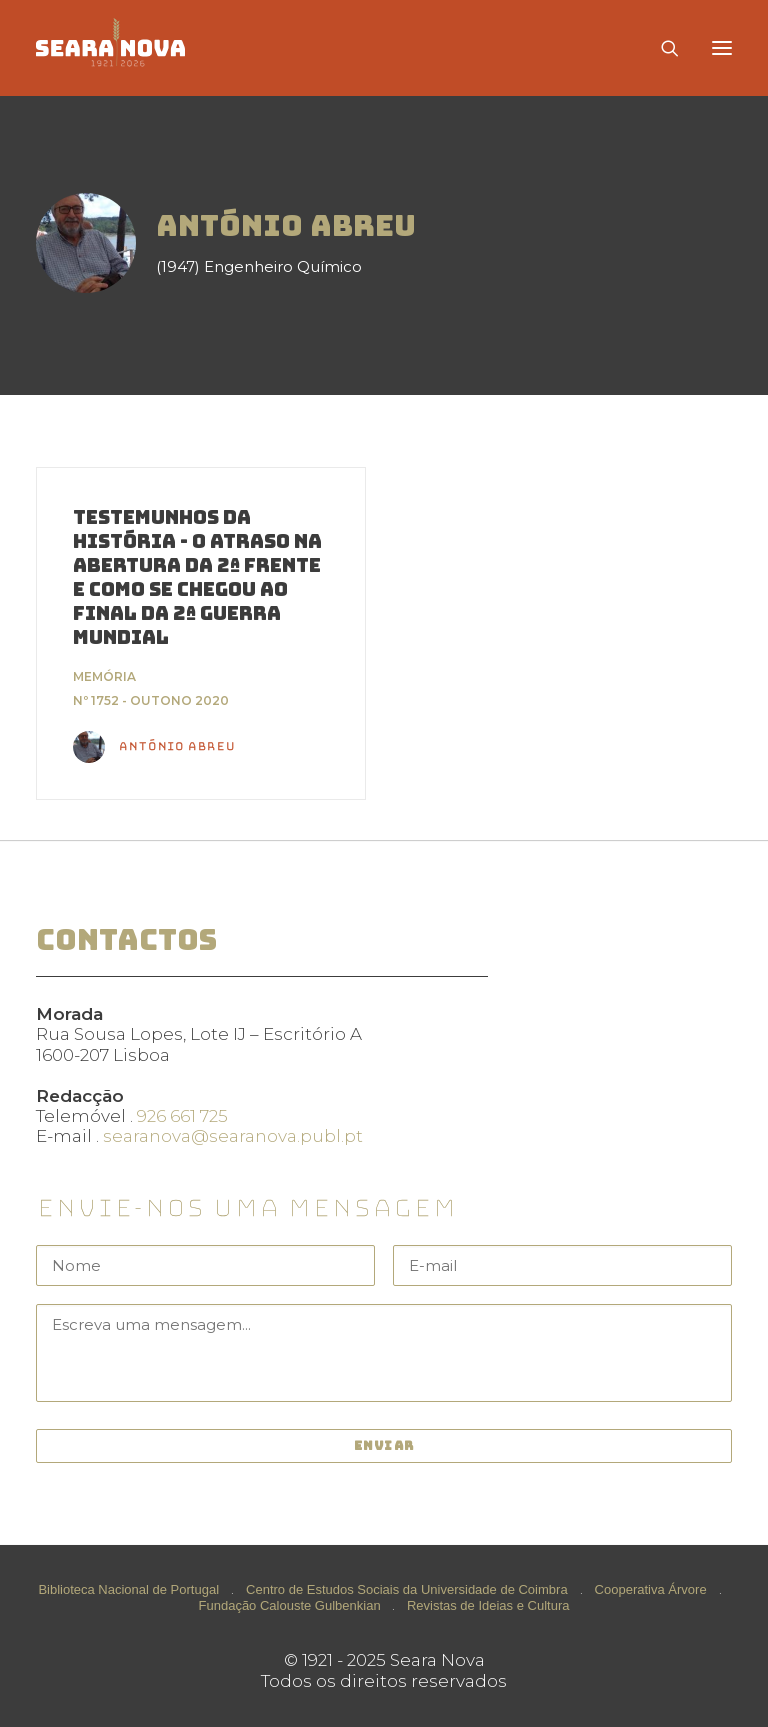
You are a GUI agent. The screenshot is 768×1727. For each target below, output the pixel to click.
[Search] (661, 48)
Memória (104, 676)
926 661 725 (182, 1116)
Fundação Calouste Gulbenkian (290, 1605)
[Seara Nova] (126, 48)
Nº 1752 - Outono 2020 (151, 700)
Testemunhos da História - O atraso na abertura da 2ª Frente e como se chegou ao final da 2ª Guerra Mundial (197, 577)
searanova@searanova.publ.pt (233, 1136)
